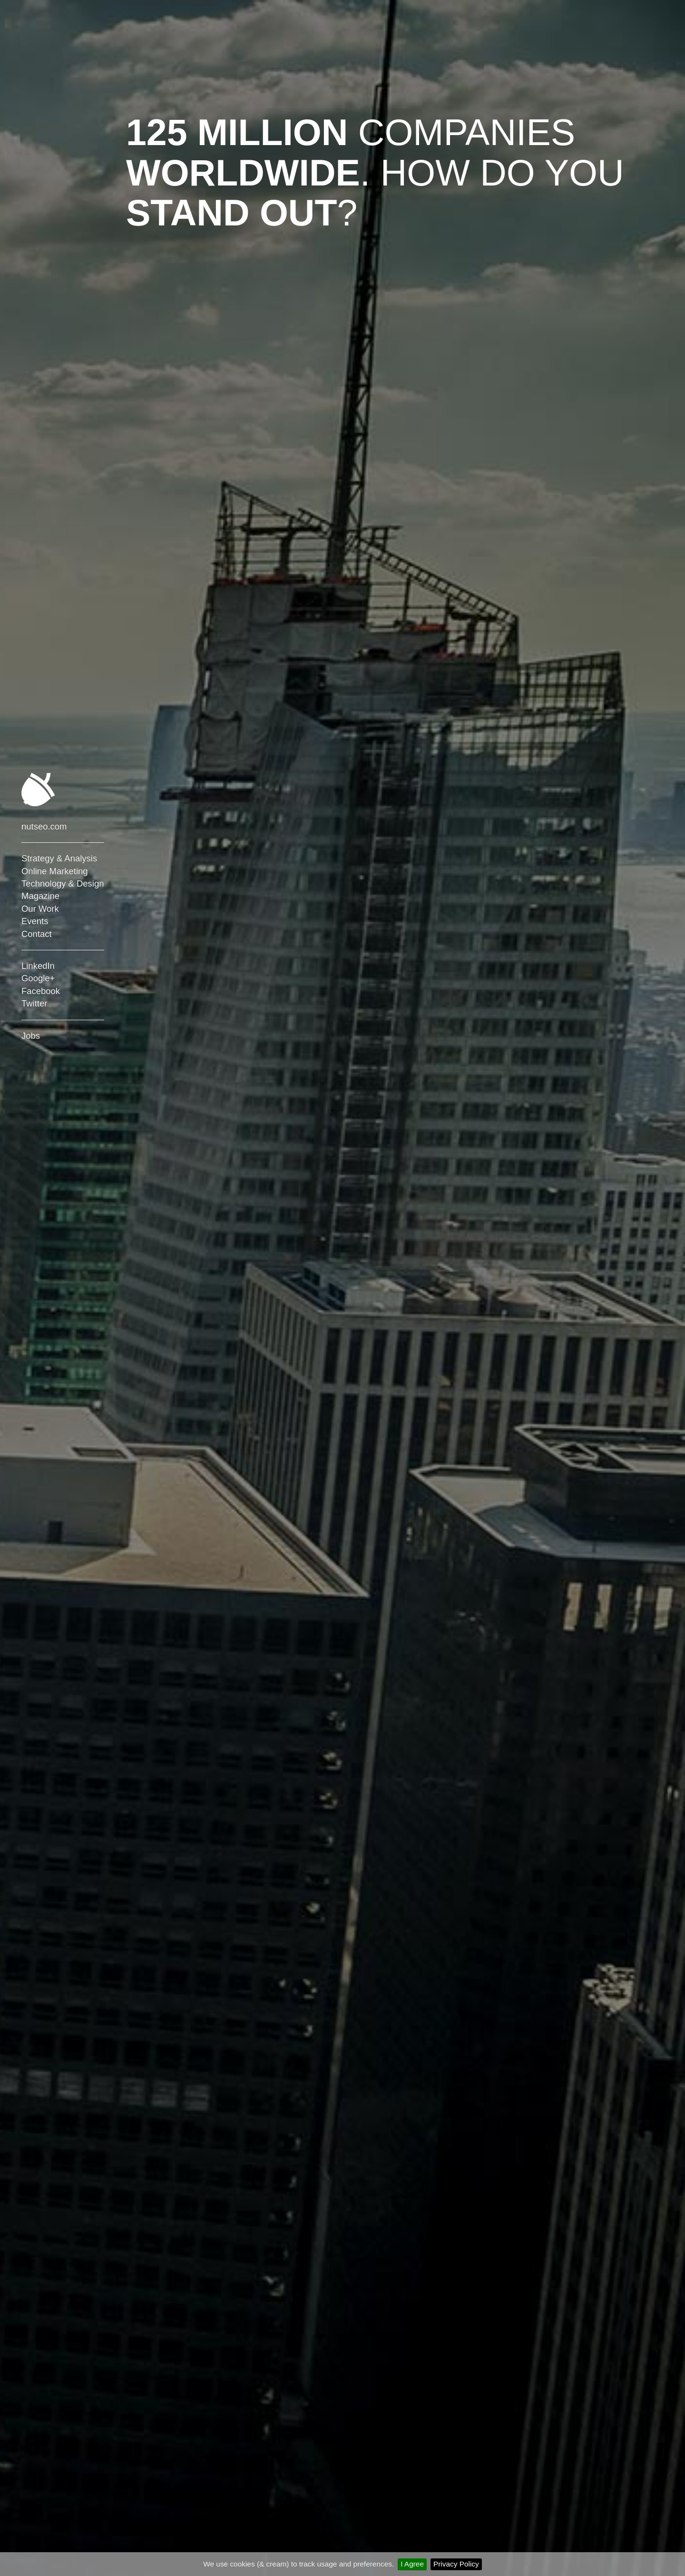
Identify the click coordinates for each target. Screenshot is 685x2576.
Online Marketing (54, 871)
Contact (36, 934)
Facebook (40, 991)
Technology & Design (62, 883)
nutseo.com (44, 826)
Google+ (38, 978)
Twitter (34, 1003)
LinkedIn (38, 966)
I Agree (412, 2564)
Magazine (40, 896)
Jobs (30, 1036)
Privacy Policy (456, 2564)
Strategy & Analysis (59, 858)
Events (34, 921)
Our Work (40, 909)
